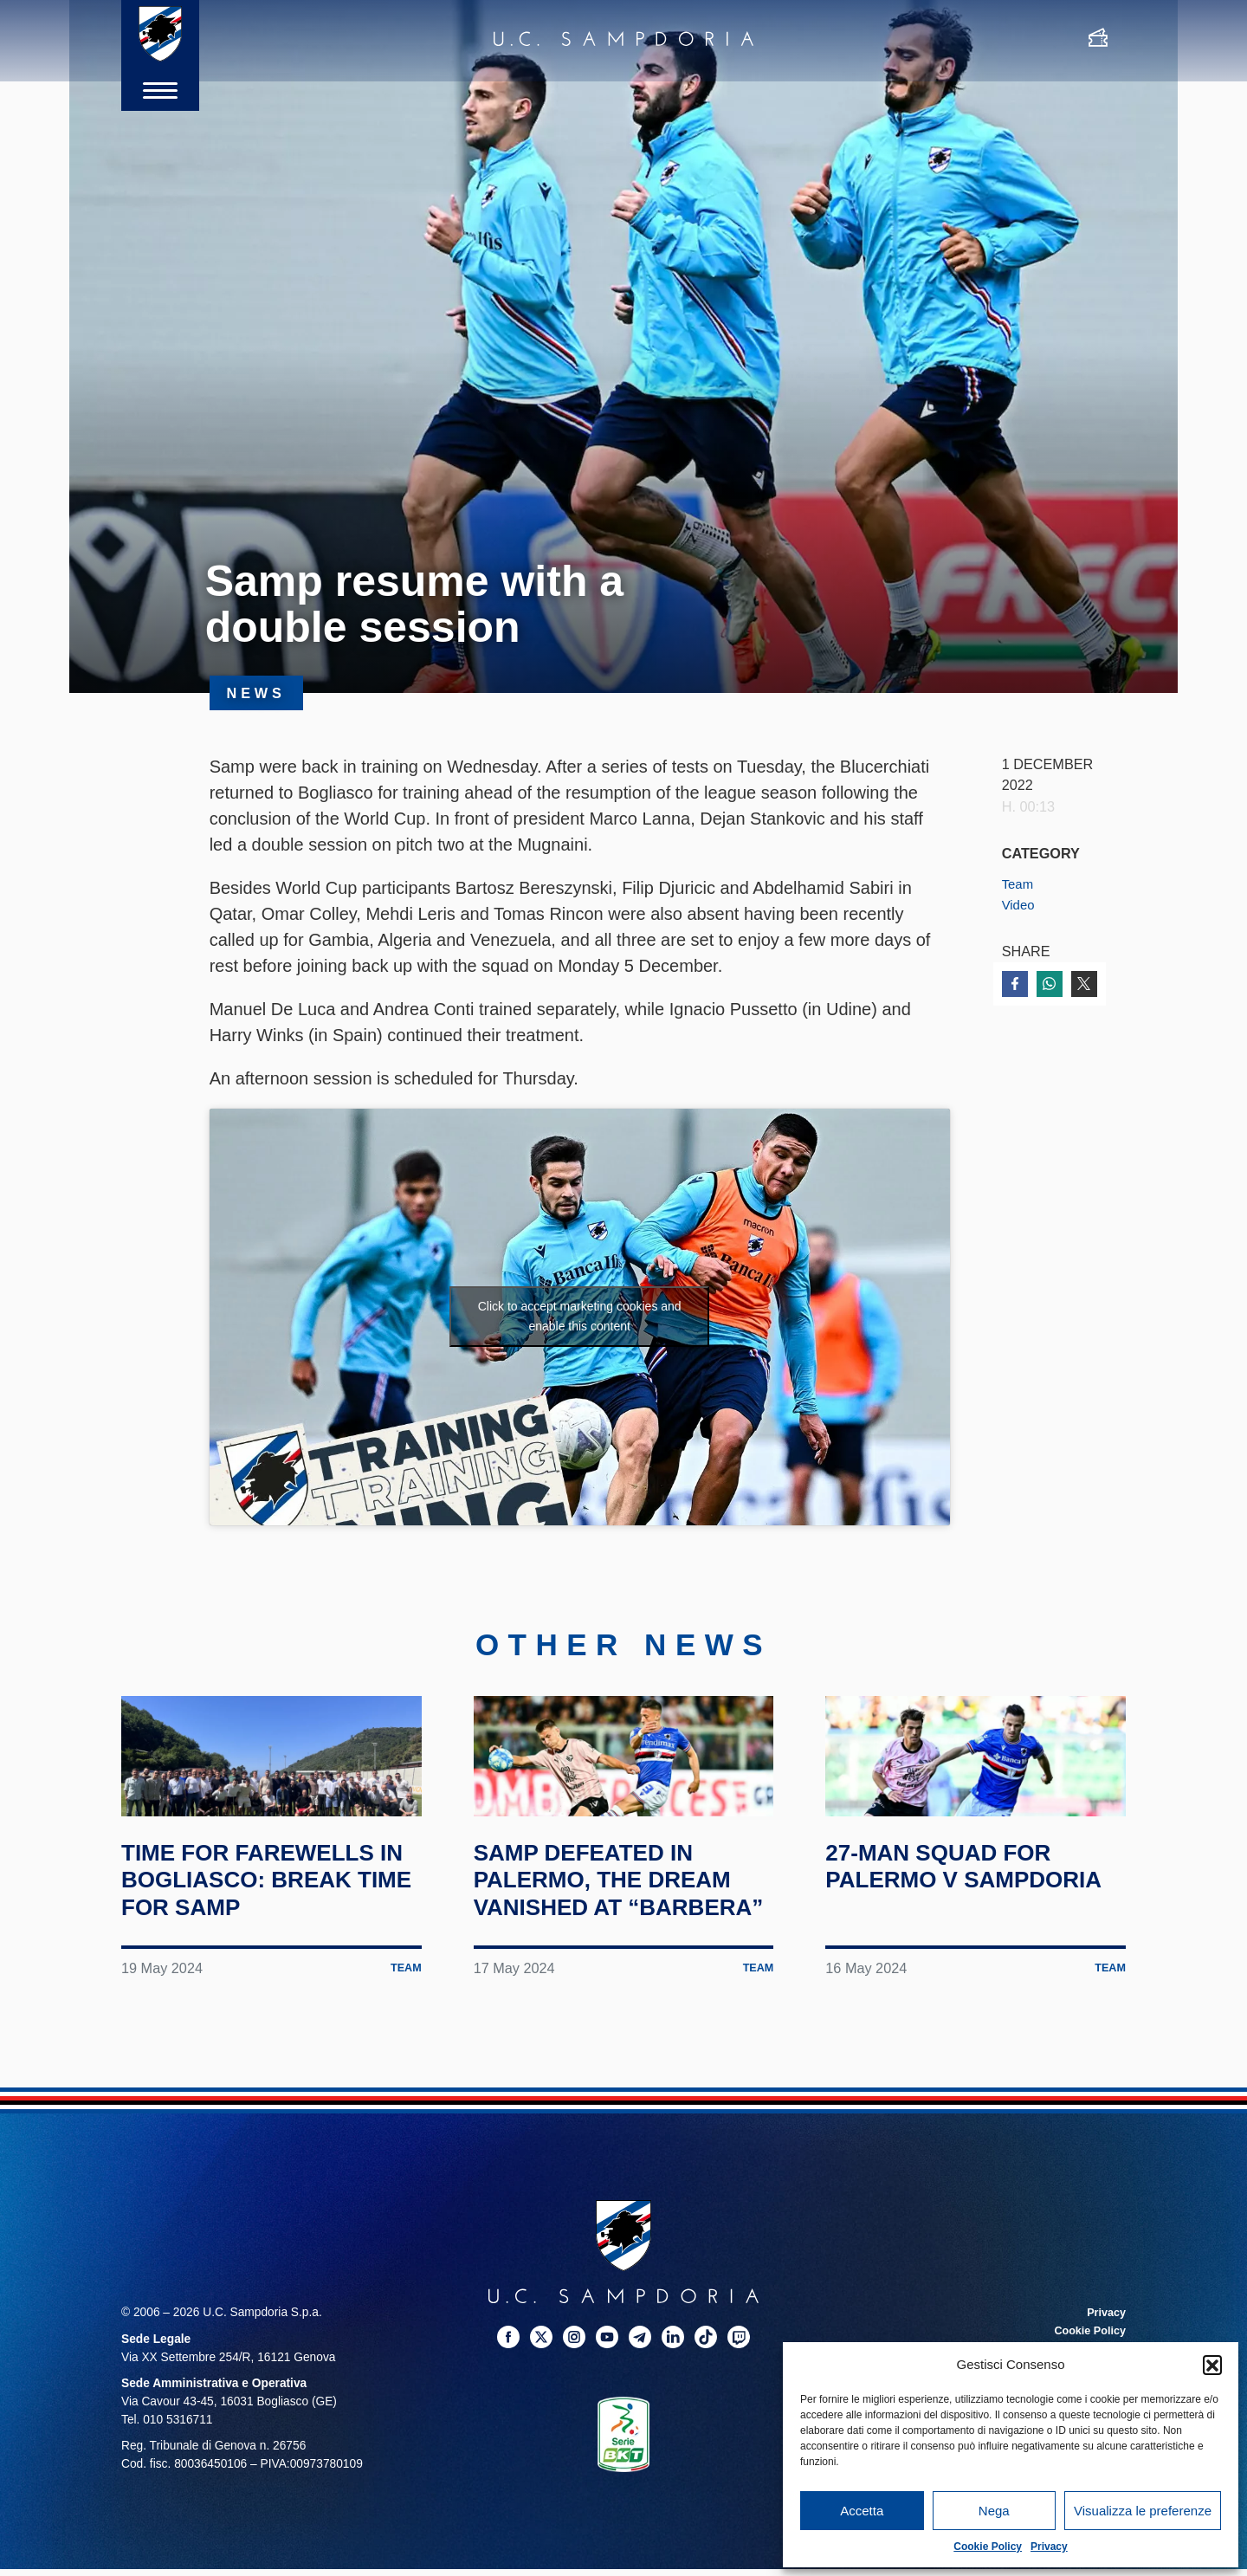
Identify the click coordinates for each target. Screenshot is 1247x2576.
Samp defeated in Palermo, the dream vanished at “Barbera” (622, 1959)
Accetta (861, 2510)
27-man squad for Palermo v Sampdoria (955, 1945)
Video (1019, 904)
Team (1019, 883)
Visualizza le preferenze (1142, 2510)
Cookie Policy (987, 2546)
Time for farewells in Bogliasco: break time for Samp (270, 1945)
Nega (994, 2510)
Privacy (1049, 2546)
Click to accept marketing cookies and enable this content (580, 1316)
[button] (1212, 2364)
